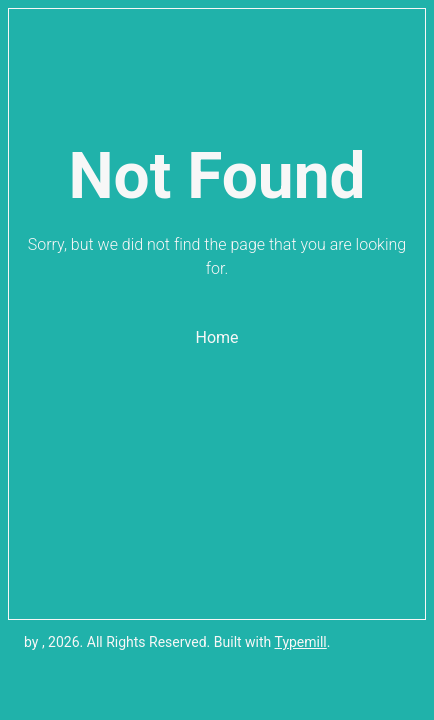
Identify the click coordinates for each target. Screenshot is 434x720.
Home (216, 337)
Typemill (301, 642)
